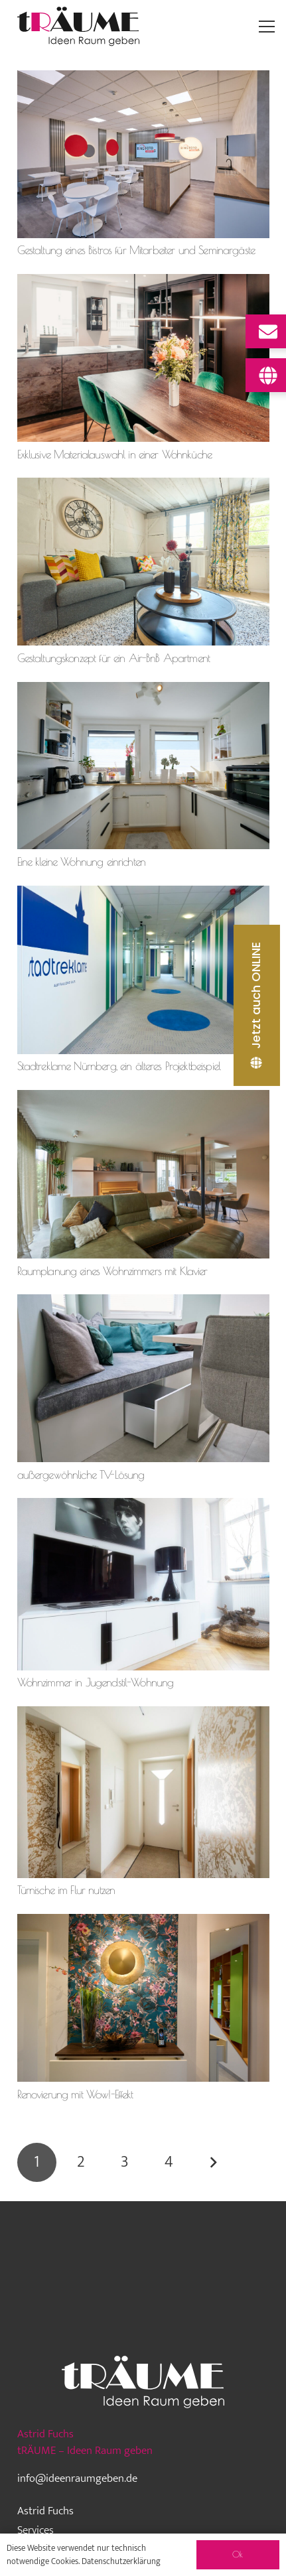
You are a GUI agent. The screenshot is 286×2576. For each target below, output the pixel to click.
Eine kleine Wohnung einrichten (81, 861)
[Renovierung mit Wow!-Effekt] (143, 1922)
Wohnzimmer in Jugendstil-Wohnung (95, 1682)
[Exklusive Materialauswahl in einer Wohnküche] (143, 282)
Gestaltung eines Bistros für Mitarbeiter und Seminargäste (136, 250)
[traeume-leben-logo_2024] (78, 26)
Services (35, 2530)
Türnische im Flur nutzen (66, 1890)
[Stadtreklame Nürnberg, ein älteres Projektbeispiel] (143, 893)
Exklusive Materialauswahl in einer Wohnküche (114, 454)
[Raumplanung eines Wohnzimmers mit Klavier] (143, 1098)
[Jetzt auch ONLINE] (257, 1005)
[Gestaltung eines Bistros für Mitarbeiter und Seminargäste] (143, 78)
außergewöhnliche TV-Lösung (81, 1474)
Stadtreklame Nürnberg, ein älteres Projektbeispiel (119, 1066)
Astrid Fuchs (45, 2511)
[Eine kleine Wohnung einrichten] (143, 690)
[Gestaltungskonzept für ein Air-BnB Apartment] (143, 485)
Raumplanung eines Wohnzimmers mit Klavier (112, 1271)
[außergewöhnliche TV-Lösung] (143, 1302)
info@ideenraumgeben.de (77, 2478)
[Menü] (267, 26)
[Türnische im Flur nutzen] (143, 1714)
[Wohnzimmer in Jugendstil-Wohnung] (143, 1506)
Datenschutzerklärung (121, 2561)
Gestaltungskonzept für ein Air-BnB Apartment (113, 658)
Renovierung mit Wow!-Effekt (75, 2094)
